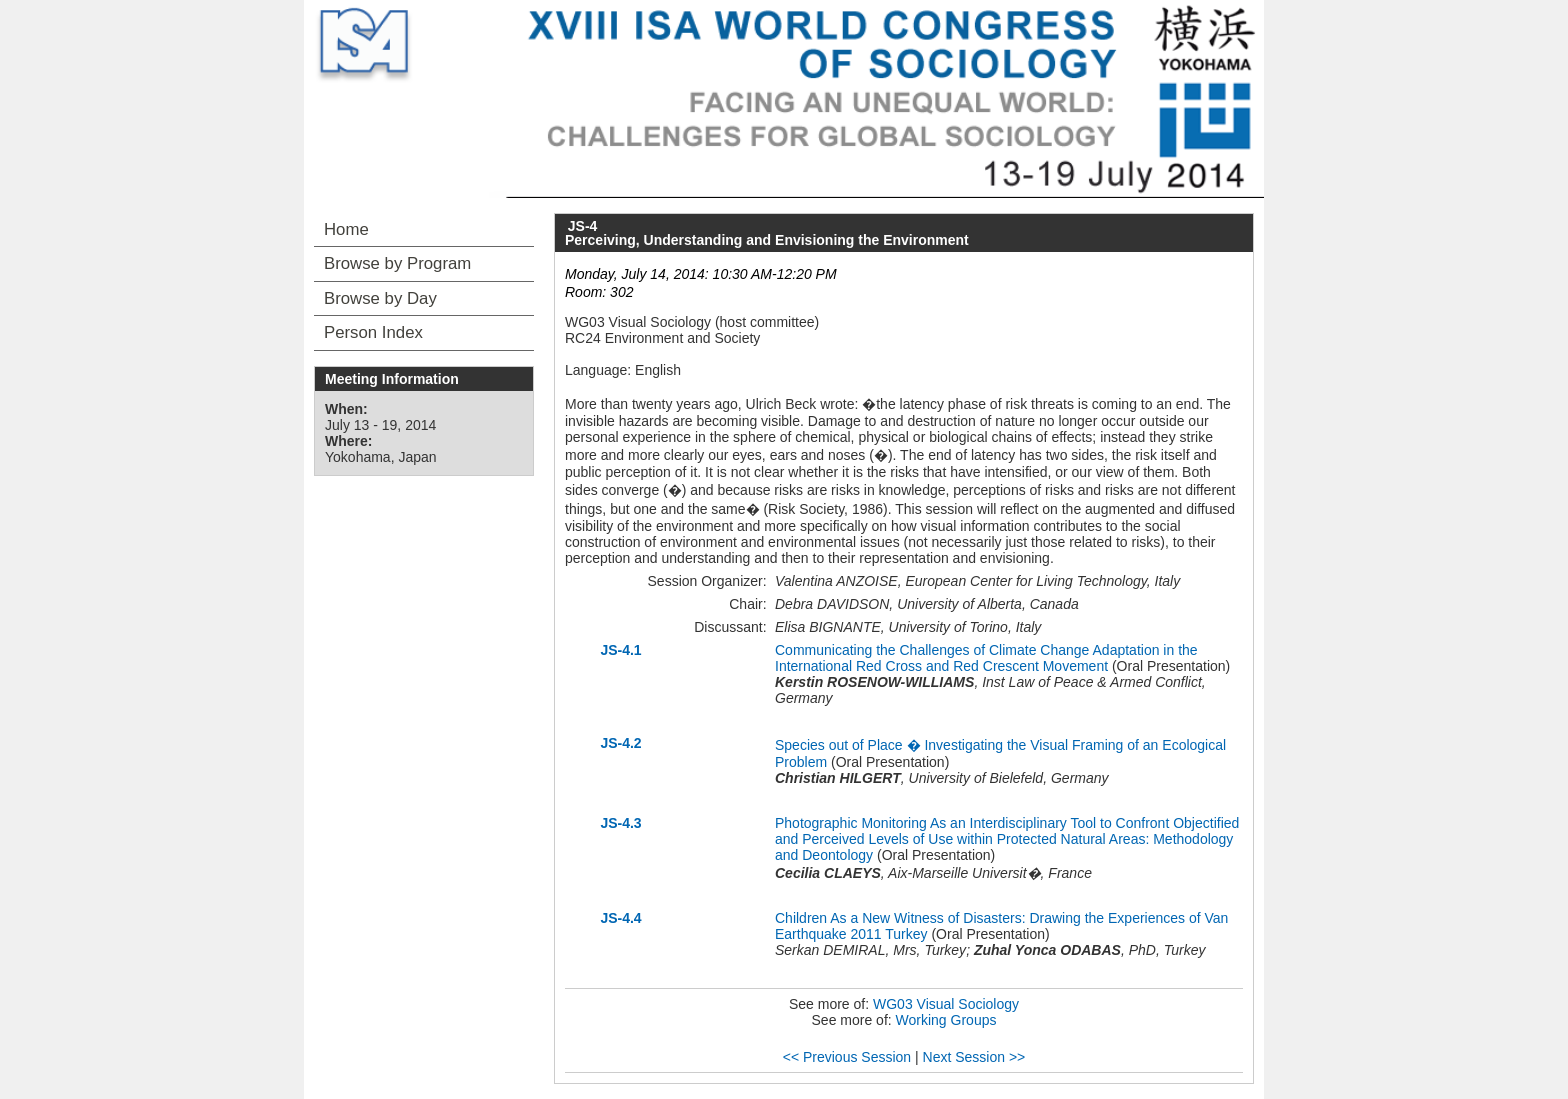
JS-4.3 (620, 823)
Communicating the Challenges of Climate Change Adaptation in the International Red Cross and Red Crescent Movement (986, 658)
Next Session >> (974, 1057)
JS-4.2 (620, 743)
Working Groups (946, 1020)
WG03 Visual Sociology (946, 1004)
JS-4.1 (620, 650)
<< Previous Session (847, 1057)
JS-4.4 (620, 918)
